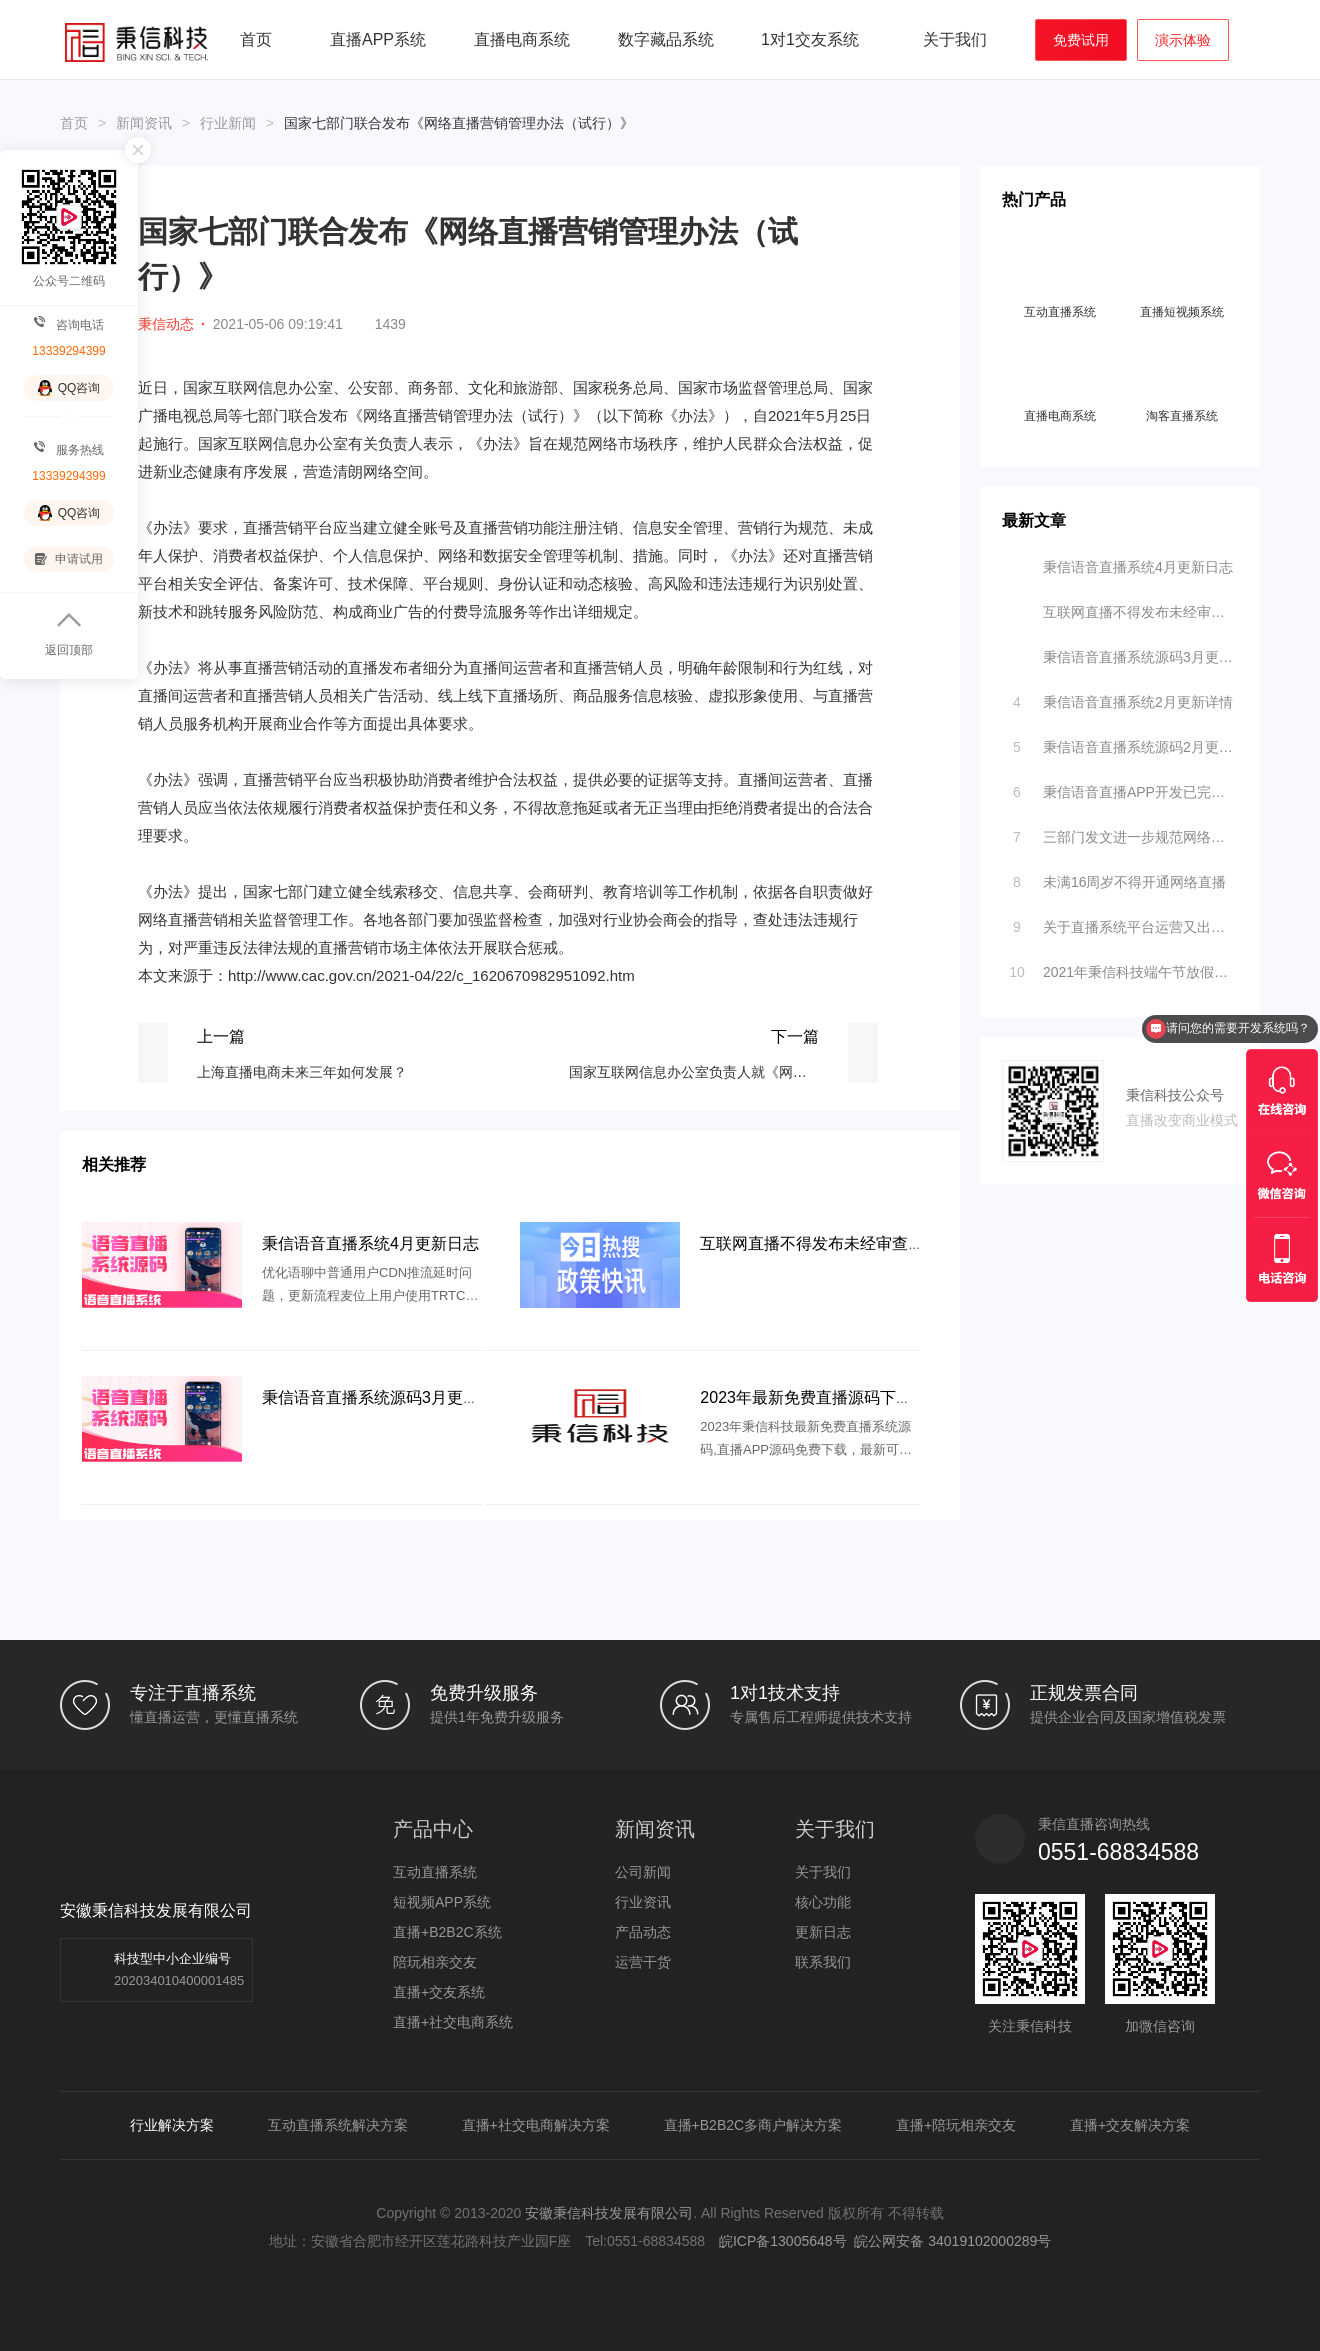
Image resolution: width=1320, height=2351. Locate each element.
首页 (256, 39)
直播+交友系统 (439, 1992)
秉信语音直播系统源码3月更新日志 (1121, 652)
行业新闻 (228, 123)
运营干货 (643, 1962)
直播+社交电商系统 (453, 2022)
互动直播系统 (435, 1872)
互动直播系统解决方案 (338, 2125)
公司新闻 (643, 1872)
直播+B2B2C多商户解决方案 (753, 2125)
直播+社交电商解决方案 (536, 2125)
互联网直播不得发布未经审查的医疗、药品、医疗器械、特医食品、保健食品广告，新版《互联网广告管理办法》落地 (1121, 607)
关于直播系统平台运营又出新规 (1121, 922)
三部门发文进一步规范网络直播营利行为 (1121, 832)
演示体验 (1183, 40)
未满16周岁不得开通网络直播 (1115, 877)
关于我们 (823, 1872)
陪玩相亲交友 (435, 1962)
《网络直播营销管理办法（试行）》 (468, 415)
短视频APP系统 (442, 1902)
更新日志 (823, 1932)
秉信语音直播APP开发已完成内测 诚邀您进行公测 (1121, 787)
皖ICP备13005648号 (783, 2241)
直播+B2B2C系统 (447, 1932)
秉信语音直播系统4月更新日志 (1119, 562)
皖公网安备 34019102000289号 (952, 2241)
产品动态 (643, 1932)
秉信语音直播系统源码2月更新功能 (1121, 742)
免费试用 (1081, 40)
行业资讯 (643, 1902)
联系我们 (823, 1962)
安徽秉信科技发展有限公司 (609, 2213)
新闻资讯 (144, 123)
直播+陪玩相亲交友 (956, 2125)
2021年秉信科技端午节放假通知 (1121, 967)
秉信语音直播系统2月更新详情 (1119, 697)
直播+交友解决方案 (1130, 2125)
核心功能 (823, 1902)
